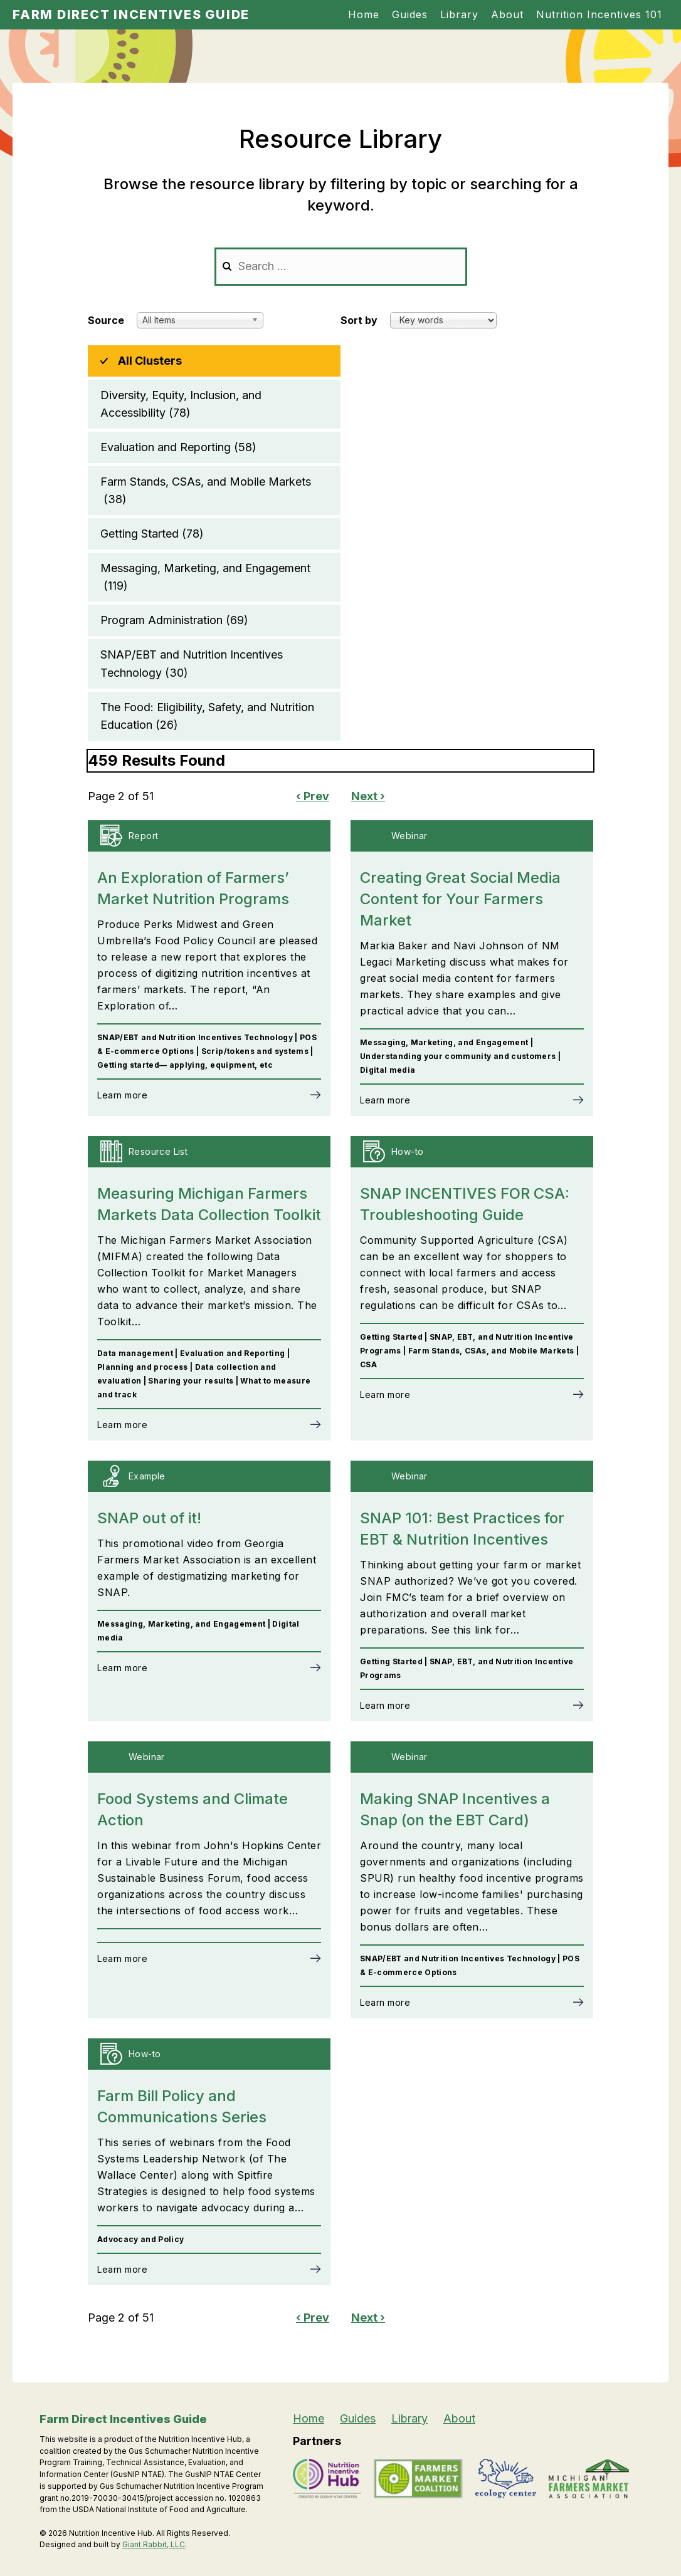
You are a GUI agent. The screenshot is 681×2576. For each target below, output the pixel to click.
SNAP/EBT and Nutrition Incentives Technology (191, 664)
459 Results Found (156, 760)
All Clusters (150, 360)
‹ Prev (312, 796)
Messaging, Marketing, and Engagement (205, 578)
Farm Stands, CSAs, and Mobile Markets (205, 491)
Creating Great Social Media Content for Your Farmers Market (460, 898)
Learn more (122, 1095)
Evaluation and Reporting (178, 447)
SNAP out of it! (149, 1518)
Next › (368, 796)
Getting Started (152, 534)
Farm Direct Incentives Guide (131, 14)
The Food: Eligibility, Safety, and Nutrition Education (207, 717)
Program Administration (174, 620)
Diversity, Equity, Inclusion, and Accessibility (180, 405)
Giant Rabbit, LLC (153, 2544)
